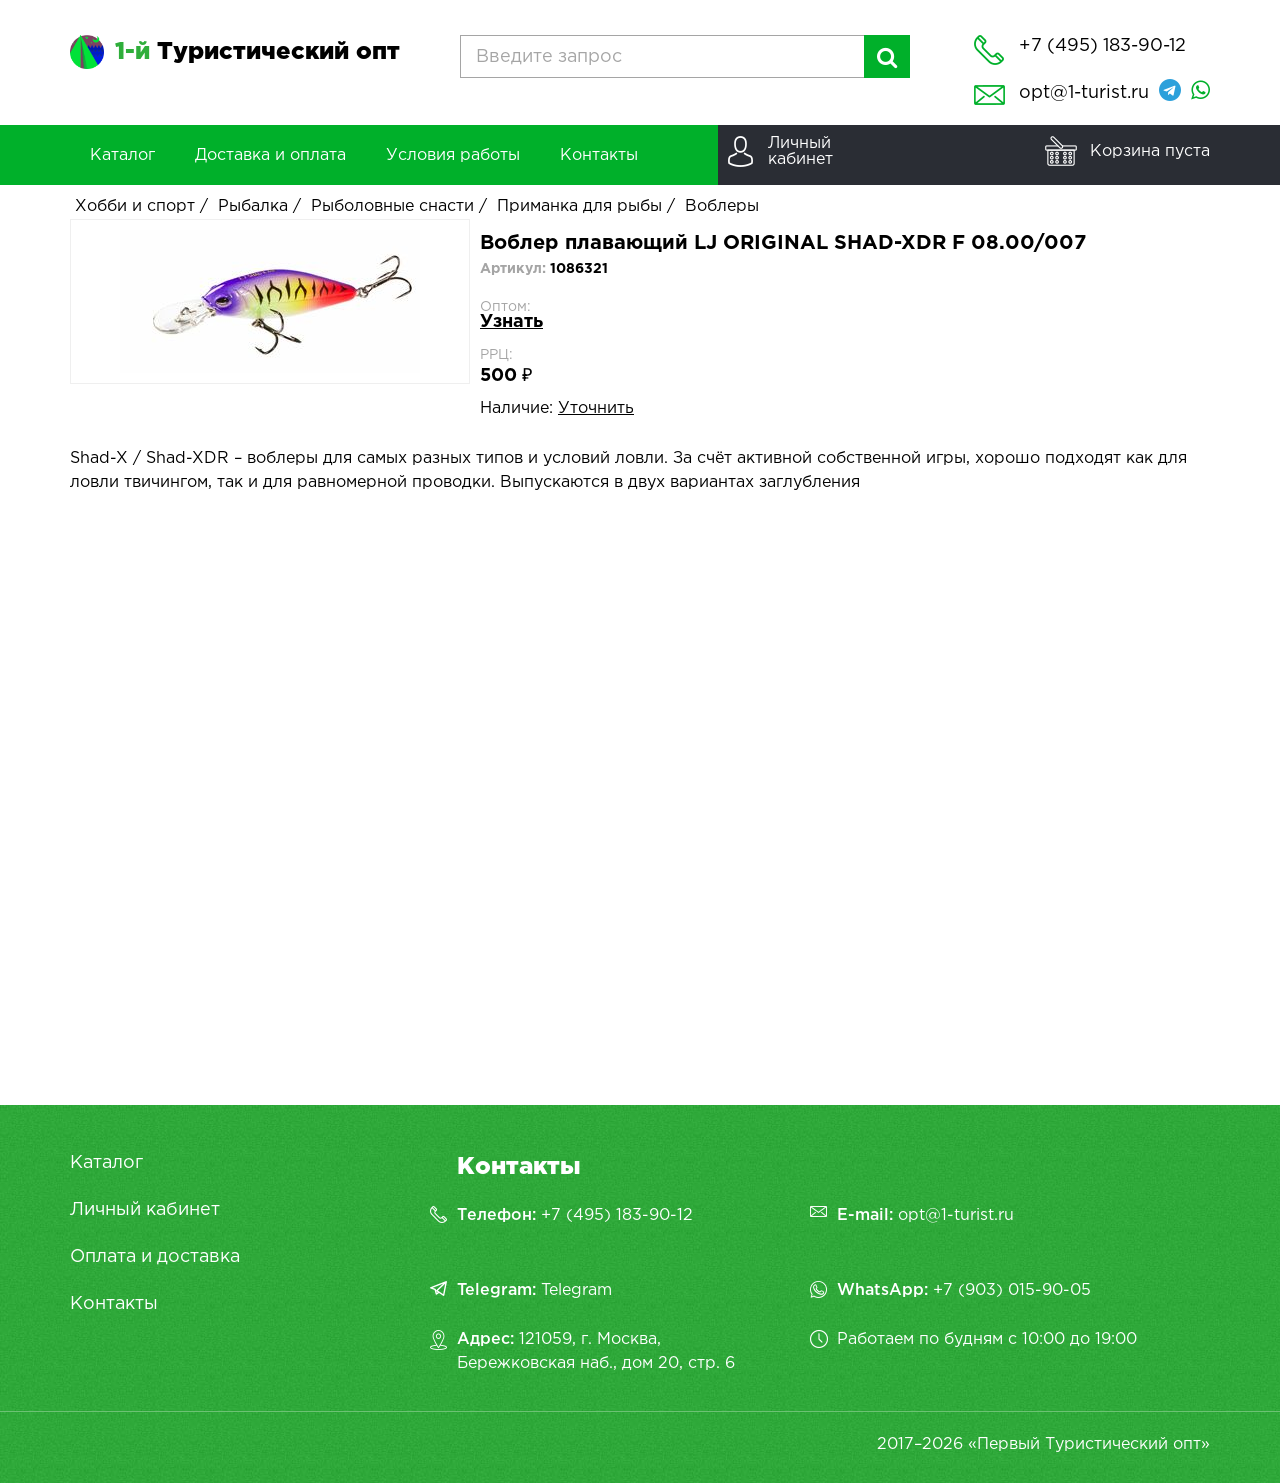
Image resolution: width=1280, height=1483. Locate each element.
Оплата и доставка (155, 1257)
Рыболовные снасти (392, 206)
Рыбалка (253, 206)
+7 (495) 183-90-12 (617, 1215)
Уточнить (596, 408)
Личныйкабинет (800, 151)
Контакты (114, 1304)
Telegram (576, 1290)
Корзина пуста (1150, 151)
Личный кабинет (145, 1210)
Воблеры (722, 206)
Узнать (511, 322)
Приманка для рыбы (579, 206)
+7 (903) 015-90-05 (1012, 1290)
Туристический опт (257, 52)
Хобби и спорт (135, 206)
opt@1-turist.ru (1084, 93)
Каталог (106, 1163)
